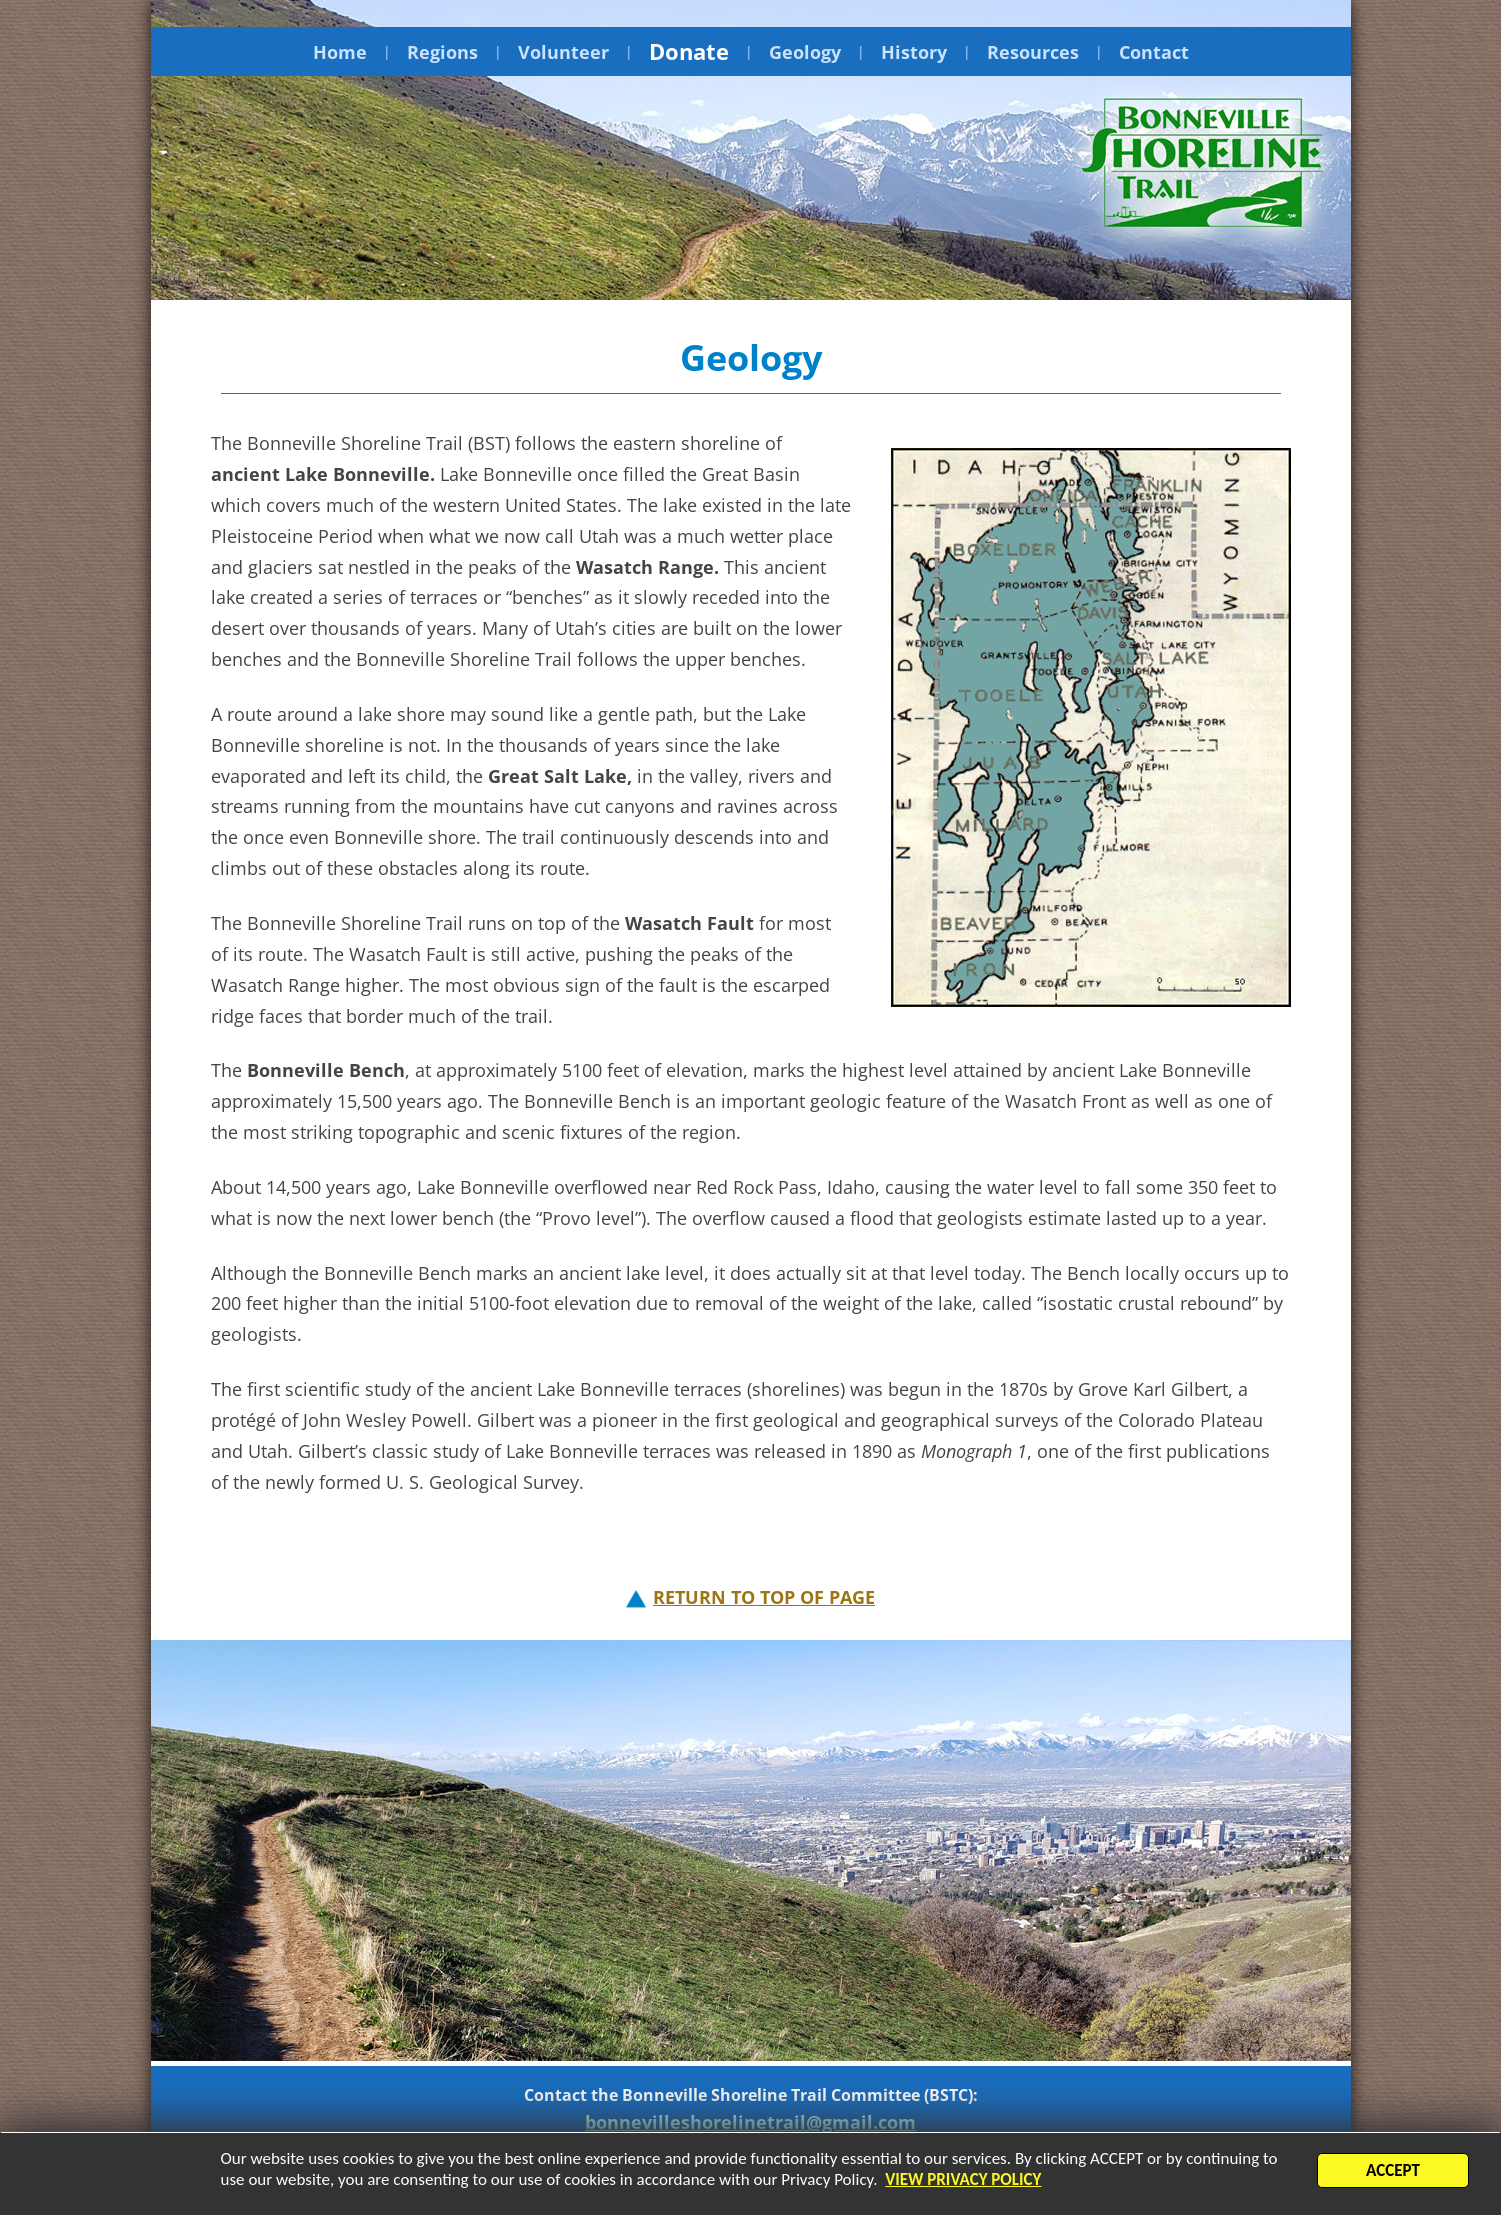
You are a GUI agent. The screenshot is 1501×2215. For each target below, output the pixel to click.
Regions (442, 52)
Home (340, 52)
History (914, 52)
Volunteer (563, 52)
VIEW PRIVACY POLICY (963, 2181)
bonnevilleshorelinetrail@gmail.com (750, 2122)
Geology (805, 52)
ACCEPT (1393, 2172)
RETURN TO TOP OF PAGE (764, 1597)
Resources (1033, 52)
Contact (1154, 52)
